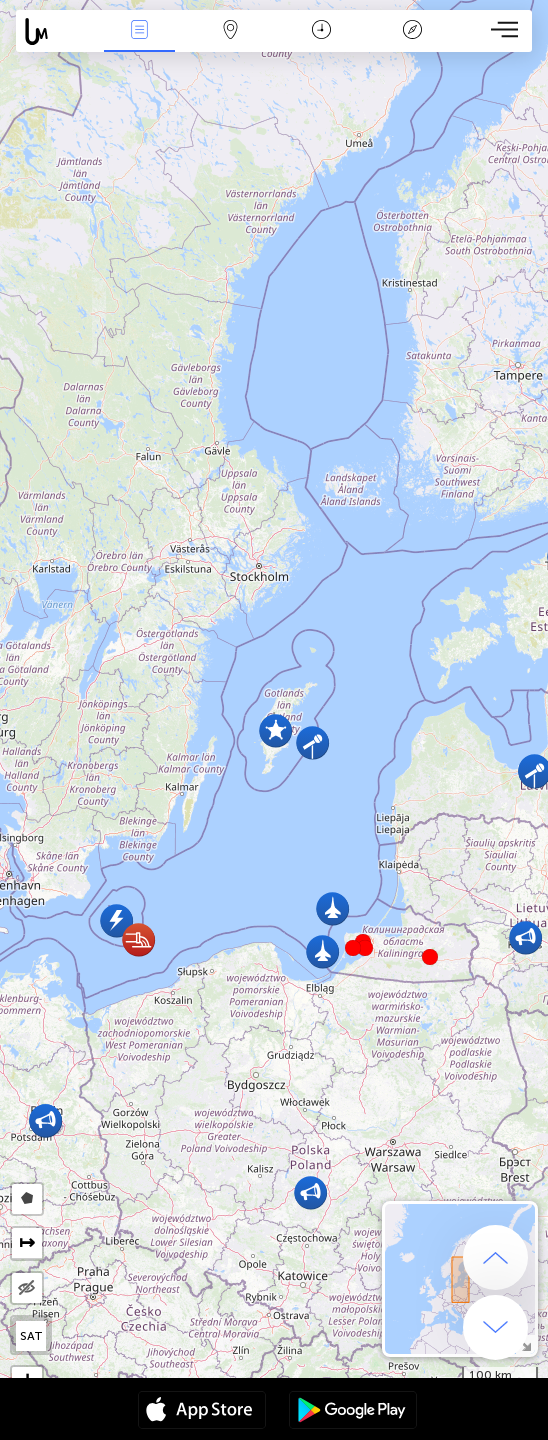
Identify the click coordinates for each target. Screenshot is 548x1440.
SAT (31, 1336)
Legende (412, 31)
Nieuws (139, 31)
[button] (365, 948)
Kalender (321, 31)
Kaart (230, 31)
